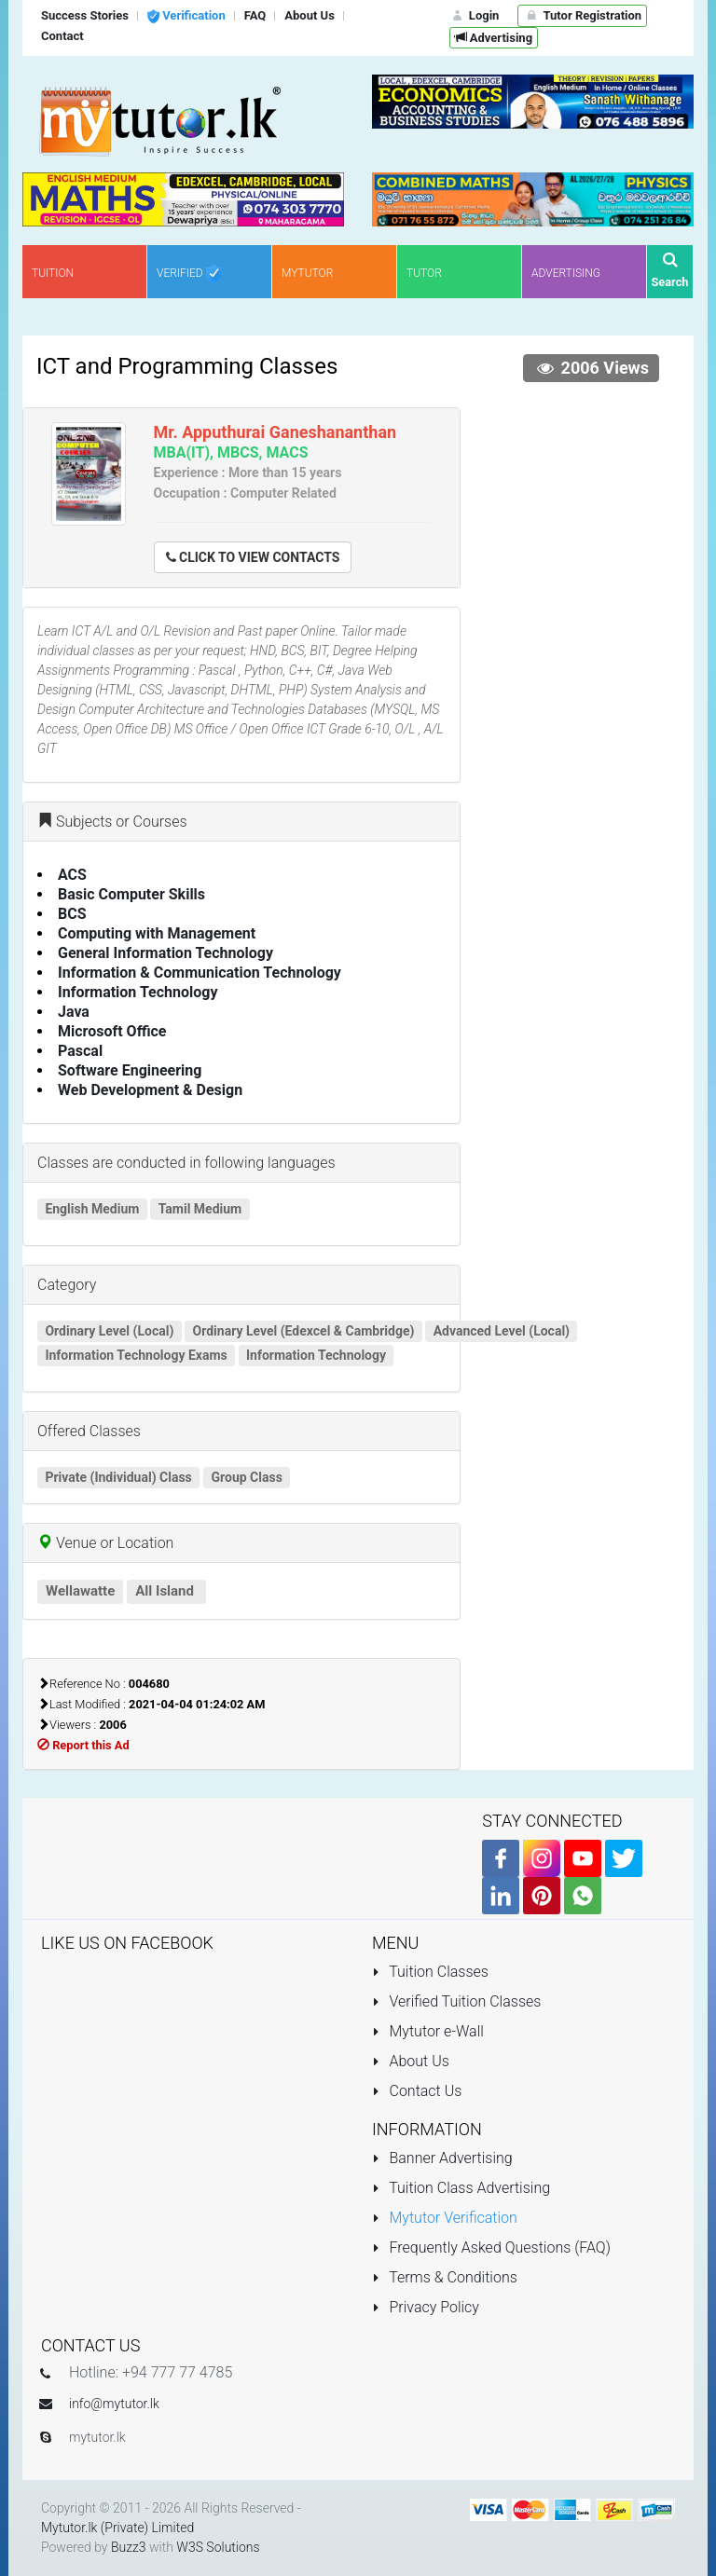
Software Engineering (129, 1070)
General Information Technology (165, 953)
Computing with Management (156, 933)
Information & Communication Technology (199, 972)
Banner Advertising (442, 2158)
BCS (72, 914)
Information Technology (138, 992)
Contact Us (416, 2091)
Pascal (80, 1051)
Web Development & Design (150, 1090)
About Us (410, 2061)
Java (74, 1012)
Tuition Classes (430, 1971)
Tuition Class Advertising (461, 2188)
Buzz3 (128, 2547)
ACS (72, 875)
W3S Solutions (217, 2547)
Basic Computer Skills (131, 894)
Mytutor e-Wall (428, 2031)
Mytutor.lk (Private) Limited (117, 2527)
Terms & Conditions (444, 2277)
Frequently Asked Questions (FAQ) (491, 2247)
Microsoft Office (112, 1031)
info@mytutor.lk (114, 2403)
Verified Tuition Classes (456, 2001)
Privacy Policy (425, 2307)
